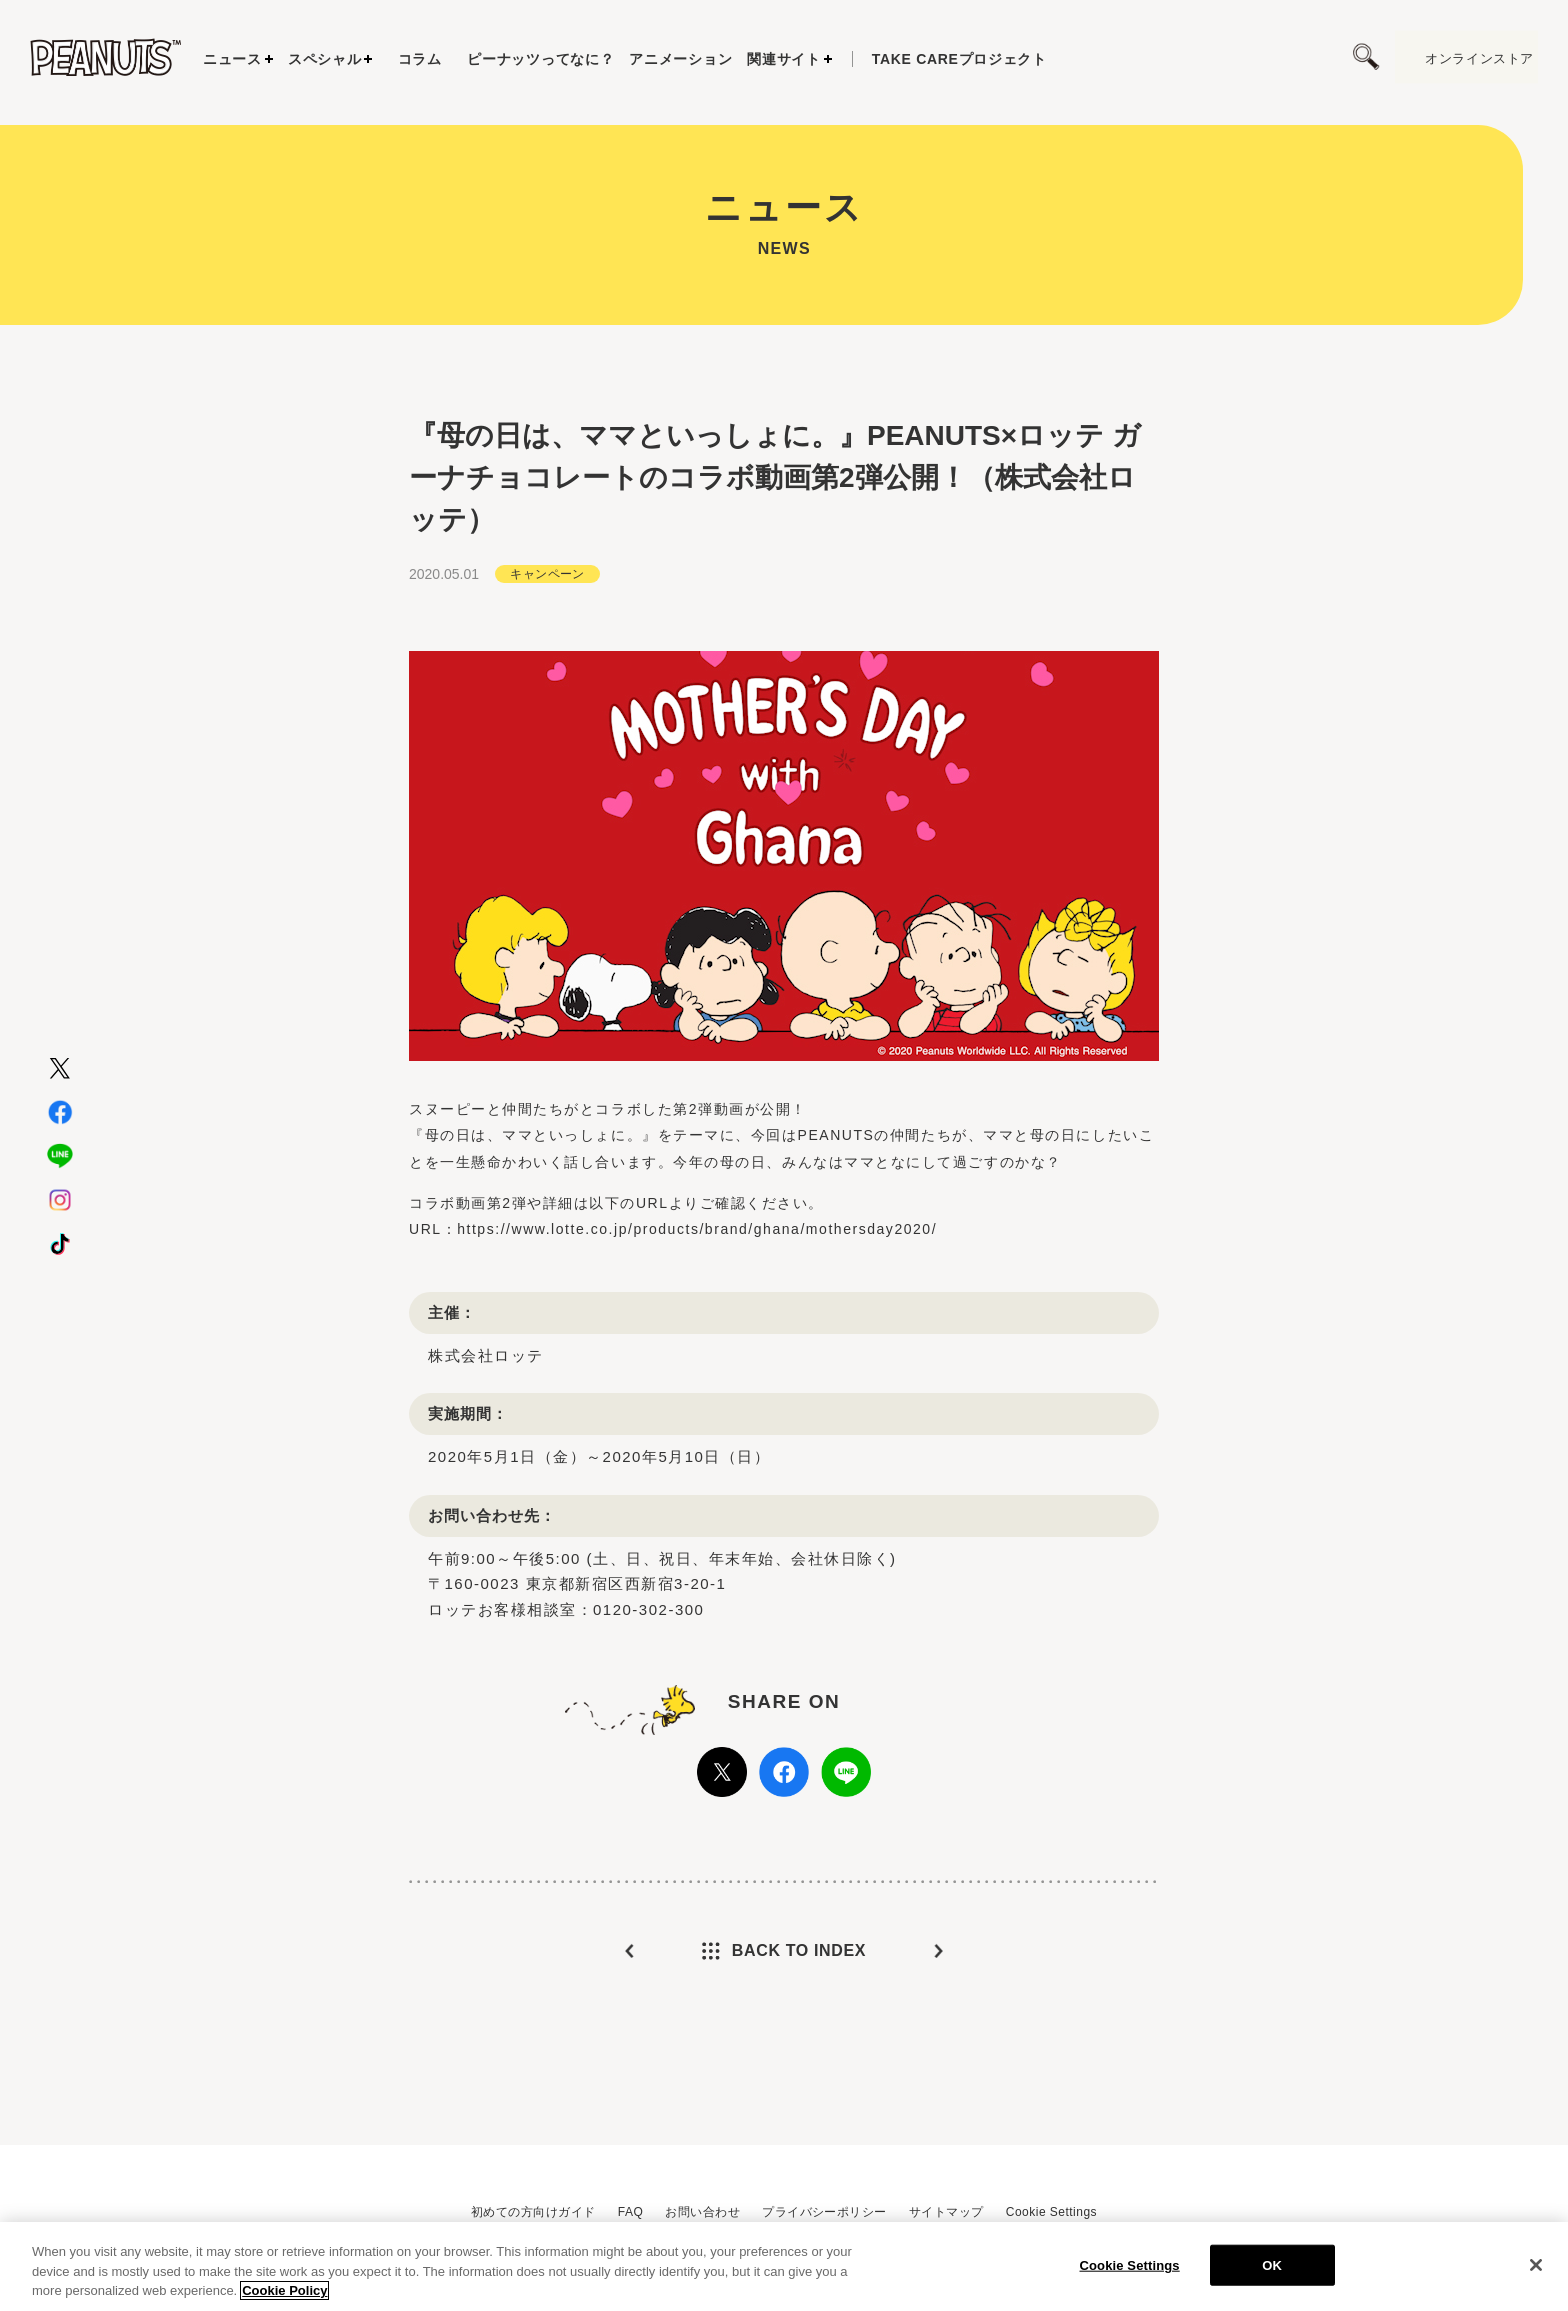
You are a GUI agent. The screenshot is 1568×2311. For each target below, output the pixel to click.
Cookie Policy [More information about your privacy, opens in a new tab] (284, 2290)
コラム (420, 59)
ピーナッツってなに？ (540, 59)
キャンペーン (547, 622)
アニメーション (680, 59)
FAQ (630, 2212)
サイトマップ (946, 2212)
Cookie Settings (1051, 2212)
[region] (784, 2266)
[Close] (1536, 2265)
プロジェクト (959, 59)
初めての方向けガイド (533, 2212)
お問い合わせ (702, 2212)
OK (1272, 2264)
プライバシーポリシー (824, 2212)
